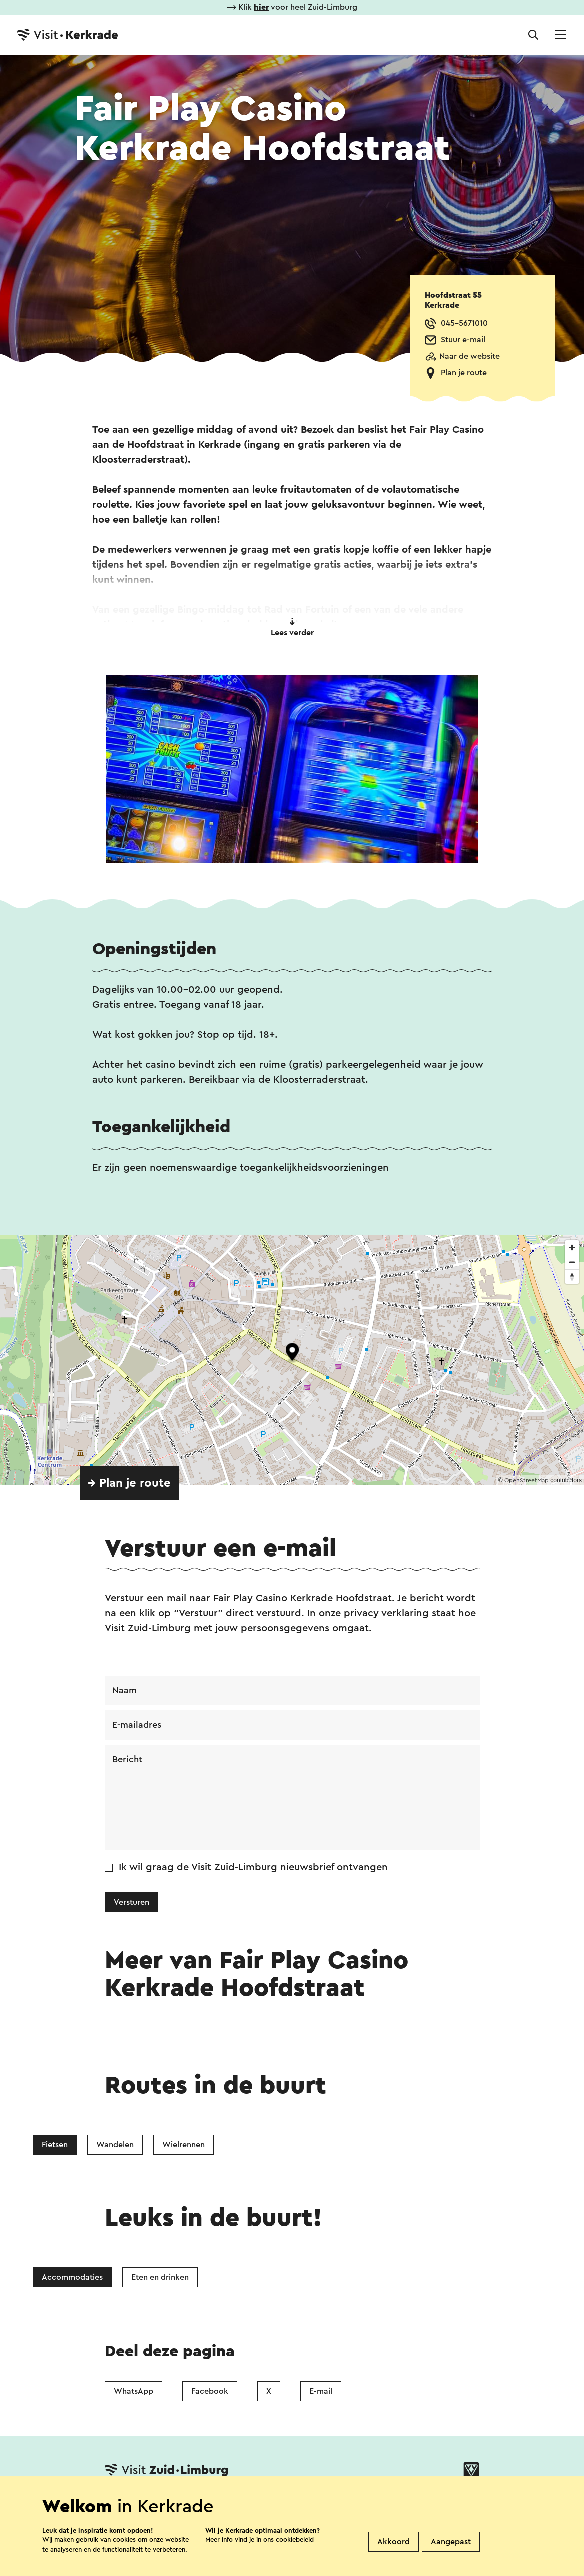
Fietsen (55, 2145)
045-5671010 (464, 324)
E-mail (320, 2392)
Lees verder (292, 627)
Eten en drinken (160, 2278)
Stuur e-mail (463, 340)
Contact (123, 2502)
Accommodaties (72, 2278)
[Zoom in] (572, 1247)
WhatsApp (133, 2392)
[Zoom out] (572, 1262)
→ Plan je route (129, 1484)
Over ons (286, 2502)
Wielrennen (183, 2145)
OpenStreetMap (526, 1481)
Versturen (131, 1902)
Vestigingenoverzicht (204, 2502)
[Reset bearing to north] (572, 1277)
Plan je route (464, 373)
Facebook (209, 2392)
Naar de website (469, 356)
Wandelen (115, 2145)
